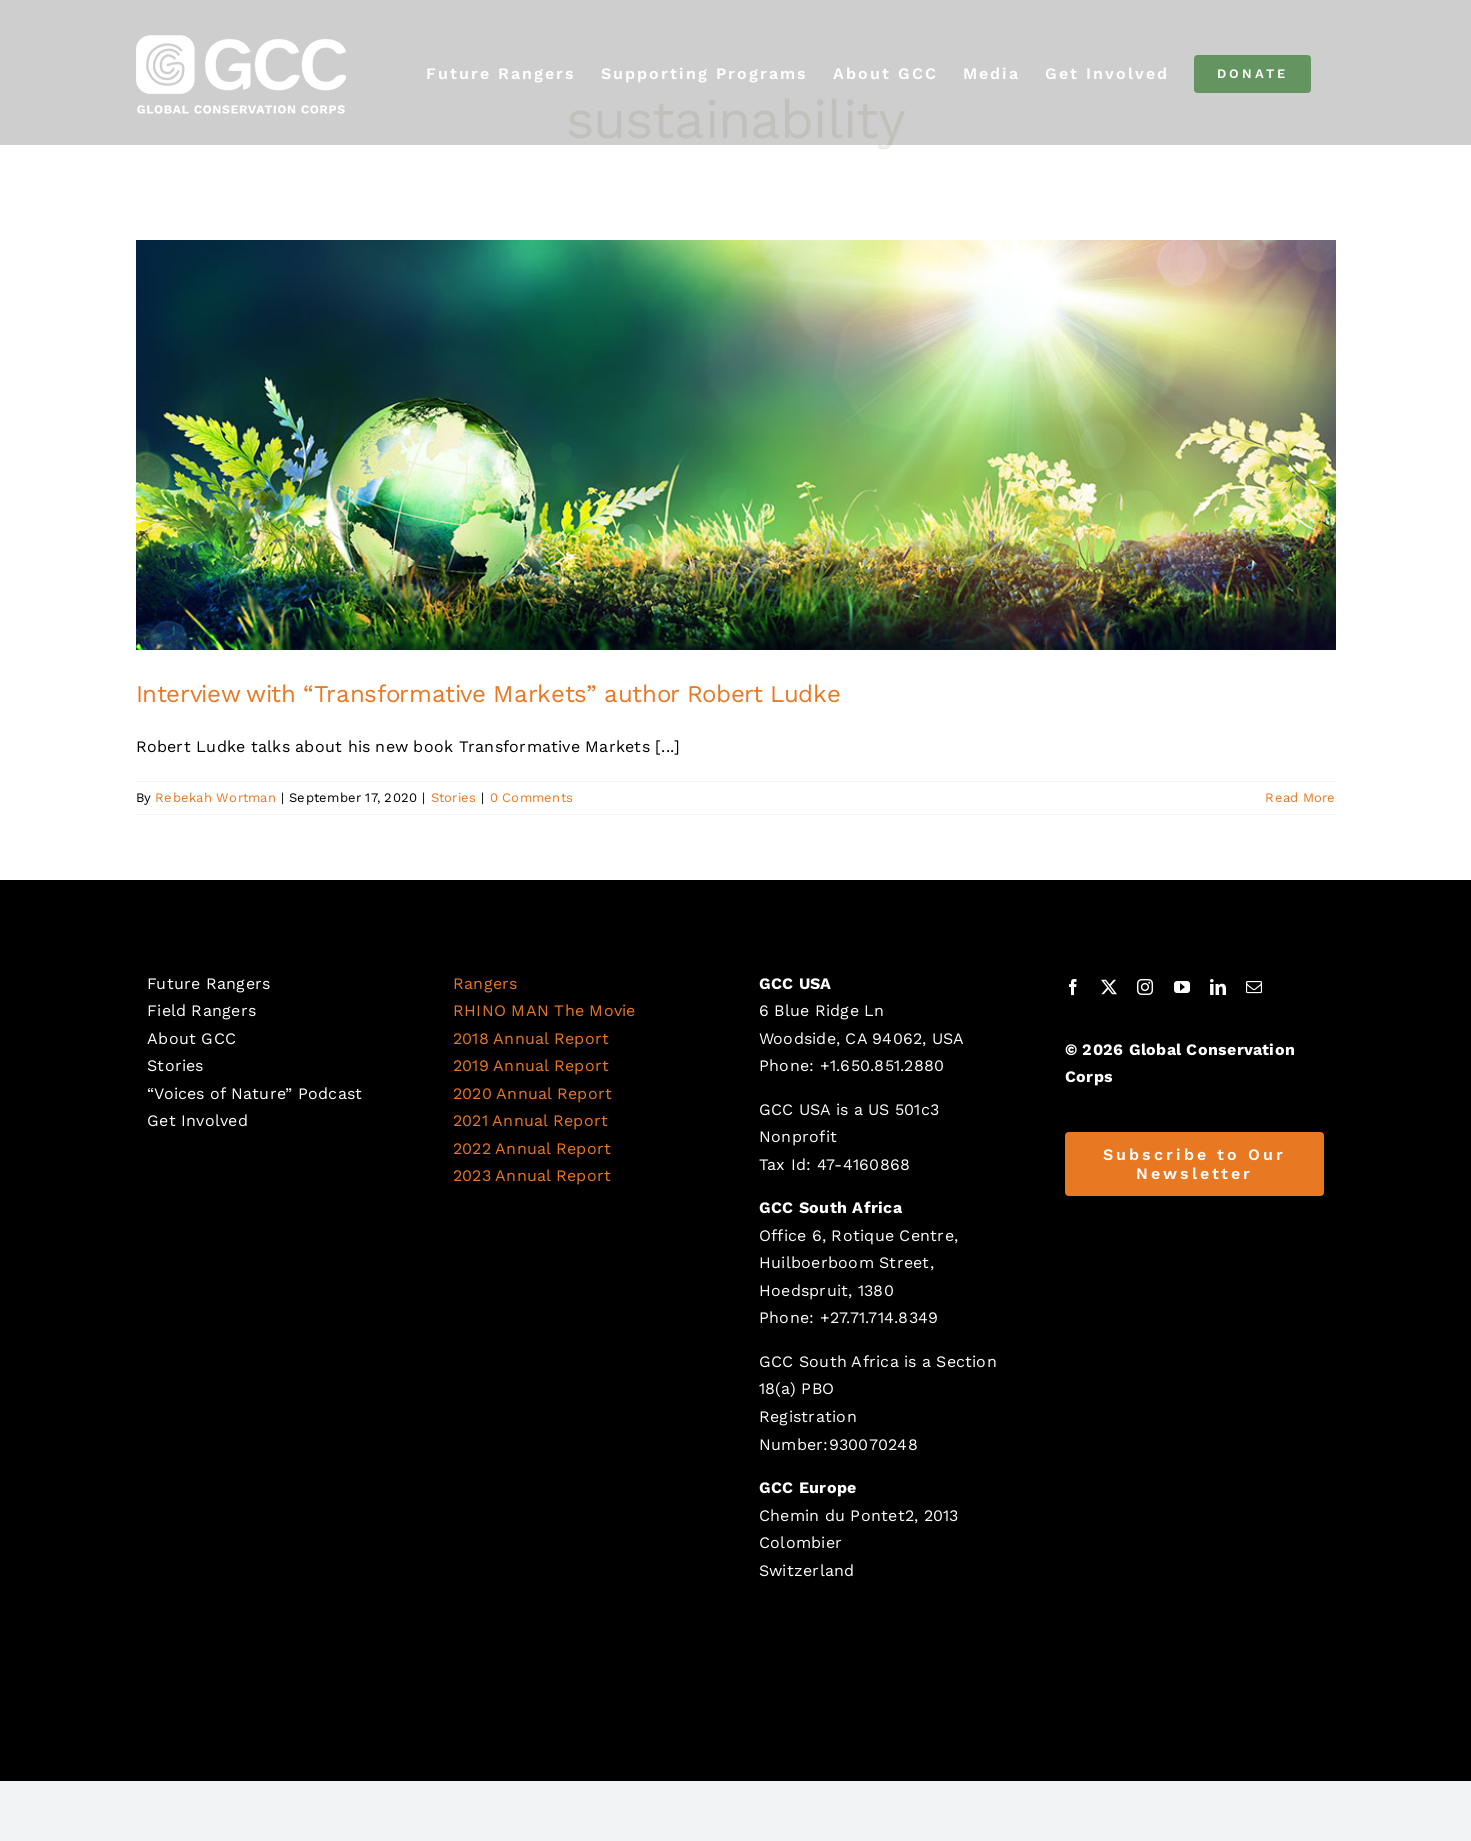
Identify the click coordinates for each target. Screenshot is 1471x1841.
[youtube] (1182, 987)
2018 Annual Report (531, 1038)
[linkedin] (1218, 987)
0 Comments (531, 797)
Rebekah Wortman (215, 797)
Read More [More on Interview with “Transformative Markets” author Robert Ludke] (1300, 797)
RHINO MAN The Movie (544, 1010)
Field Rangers (201, 1010)
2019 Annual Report (531, 1065)
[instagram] (1145, 987)
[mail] (1254, 987)
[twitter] (1109, 987)
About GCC (191, 1038)
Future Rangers (208, 983)
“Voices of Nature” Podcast (254, 1093)
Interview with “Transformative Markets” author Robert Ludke (488, 694)
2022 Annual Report (532, 1148)
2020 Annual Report (532, 1093)
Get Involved (197, 1120)
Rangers (485, 983)
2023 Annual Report (532, 1175)
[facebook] (1073, 987)
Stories (454, 797)
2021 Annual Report (530, 1120)
